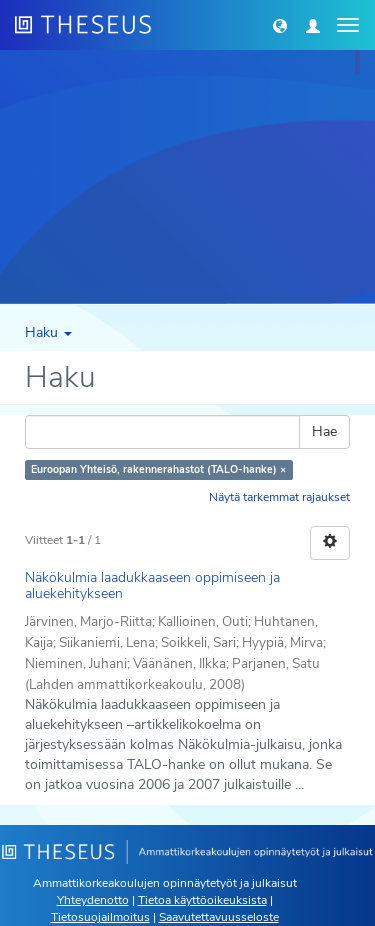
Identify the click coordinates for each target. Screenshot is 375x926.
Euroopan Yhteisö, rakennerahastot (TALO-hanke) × (158, 469)
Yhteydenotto (93, 900)
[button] (280, 25)
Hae (324, 431)
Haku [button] (48, 332)
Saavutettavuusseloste (219, 917)
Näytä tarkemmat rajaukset (279, 497)
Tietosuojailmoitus (100, 917)
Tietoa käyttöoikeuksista (202, 900)
